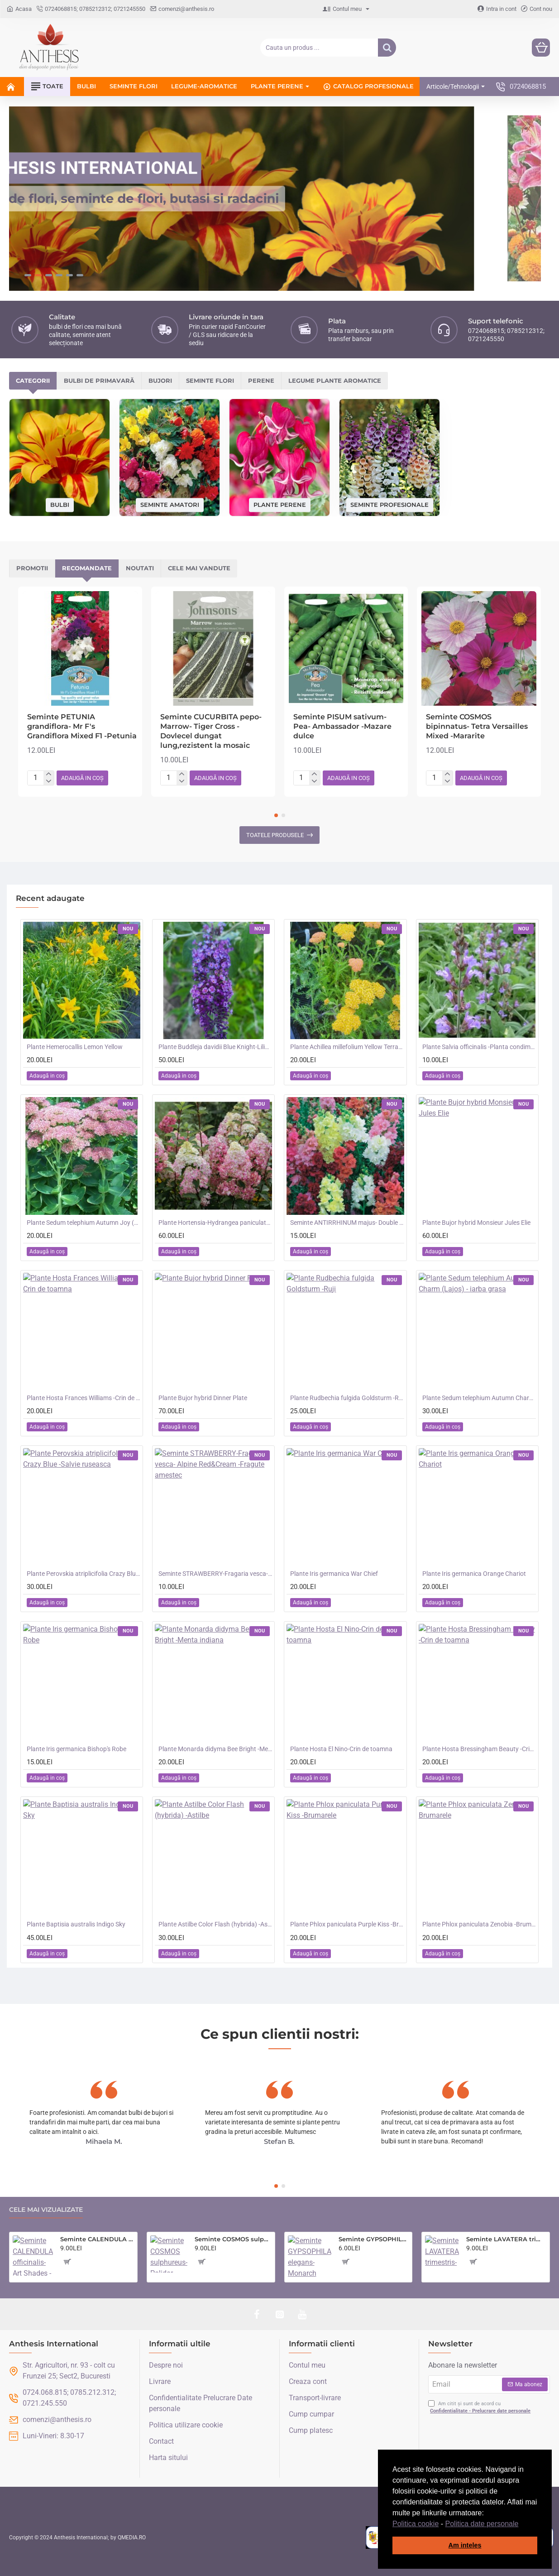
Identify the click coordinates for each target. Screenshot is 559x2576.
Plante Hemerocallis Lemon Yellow (75, 1047)
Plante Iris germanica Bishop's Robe (76, 1749)
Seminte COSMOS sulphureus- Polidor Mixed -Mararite (233, 2239)
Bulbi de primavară (99, 381)
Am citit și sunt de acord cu (480, 2408)
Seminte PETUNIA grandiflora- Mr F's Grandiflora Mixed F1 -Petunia (82, 727)
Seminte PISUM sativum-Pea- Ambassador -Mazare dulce (342, 727)
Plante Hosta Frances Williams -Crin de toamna (83, 1398)
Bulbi (59, 505)
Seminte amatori (169, 505)
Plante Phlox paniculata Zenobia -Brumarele (479, 1924)
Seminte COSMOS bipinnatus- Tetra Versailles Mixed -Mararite (477, 727)
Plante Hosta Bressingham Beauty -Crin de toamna (479, 1749)
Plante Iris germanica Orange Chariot (474, 1573)
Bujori (160, 381)
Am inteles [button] (465, 2545)
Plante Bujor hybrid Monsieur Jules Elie (476, 1223)
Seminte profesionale (389, 505)
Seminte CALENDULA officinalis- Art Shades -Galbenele (97, 2239)
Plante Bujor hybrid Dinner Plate (202, 1398)
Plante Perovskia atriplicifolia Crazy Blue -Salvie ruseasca (83, 1573)
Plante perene (279, 505)
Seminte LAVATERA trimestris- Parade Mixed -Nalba (506, 2239)
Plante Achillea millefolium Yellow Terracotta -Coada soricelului (347, 1047)
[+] (48, 775)
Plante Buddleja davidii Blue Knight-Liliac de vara (215, 1047)
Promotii (32, 568)
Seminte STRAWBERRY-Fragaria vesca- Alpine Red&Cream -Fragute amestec (215, 1573)
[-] (48, 781)
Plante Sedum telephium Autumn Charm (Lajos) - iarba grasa (479, 1398)
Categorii (33, 381)
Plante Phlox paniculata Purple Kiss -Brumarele (347, 1924)
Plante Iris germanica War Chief (334, 1573)
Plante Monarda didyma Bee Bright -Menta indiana (215, 1749)
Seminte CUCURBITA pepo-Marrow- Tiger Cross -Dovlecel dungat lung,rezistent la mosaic (211, 731)
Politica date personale (482, 2524)
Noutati (140, 568)
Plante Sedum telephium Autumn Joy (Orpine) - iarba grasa (83, 1223)
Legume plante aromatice (334, 381)
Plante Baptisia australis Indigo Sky (76, 1924)
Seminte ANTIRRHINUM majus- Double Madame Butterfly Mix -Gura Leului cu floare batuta (347, 1223)
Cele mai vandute (199, 568)
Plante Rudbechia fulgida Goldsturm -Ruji (347, 1398)
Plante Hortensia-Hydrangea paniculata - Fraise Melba (215, 1223)
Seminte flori (210, 381)
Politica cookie (415, 2524)
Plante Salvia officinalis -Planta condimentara (479, 1047)
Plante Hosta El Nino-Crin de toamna (341, 1749)
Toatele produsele (275, 835)
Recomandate (87, 568)
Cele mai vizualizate (46, 2210)
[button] (522, 2524)
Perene (261, 381)
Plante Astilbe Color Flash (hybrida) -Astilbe (215, 1924)
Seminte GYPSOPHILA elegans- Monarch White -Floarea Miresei (374, 2239)
